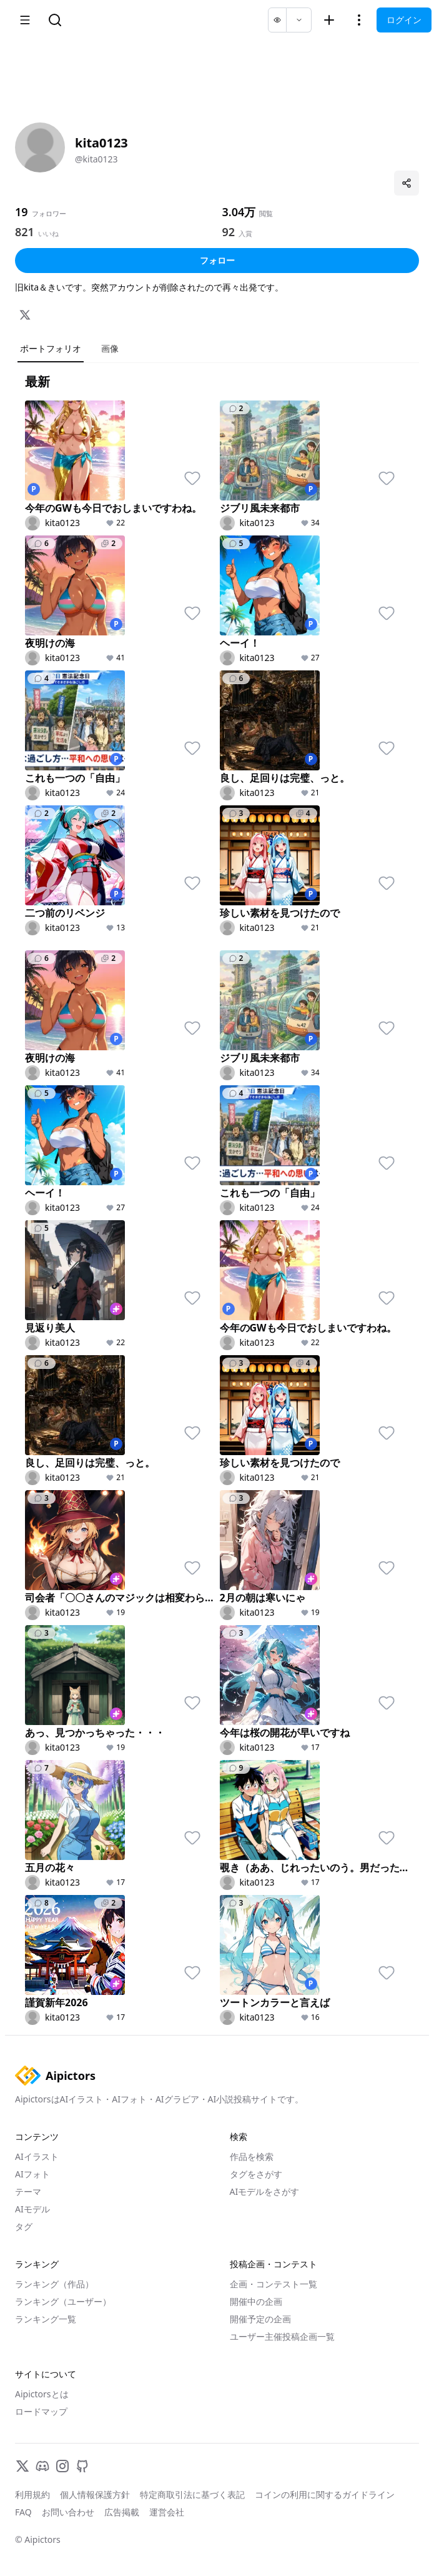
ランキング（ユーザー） (63, 2301)
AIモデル (32, 2209)
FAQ (23, 2512)
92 (228, 231)
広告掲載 (121, 2512)
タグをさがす (256, 2174)
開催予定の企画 (260, 2319)
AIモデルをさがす (265, 2191)
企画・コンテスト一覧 (273, 2284)
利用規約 (32, 2494)
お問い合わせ (68, 2512)
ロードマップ (41, 2411)
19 (21, 211)
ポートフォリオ (50, 348)
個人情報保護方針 (95, 2494)
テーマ (28, 2191)
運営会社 (166, 2512)
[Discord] (42, 2466)
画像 (110, 348)
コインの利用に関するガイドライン (325, 2494)
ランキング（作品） (54, 2284)
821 (24, 231)
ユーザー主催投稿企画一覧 (282, 2336)
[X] (25, 315)
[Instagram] (62, 2466)
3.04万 (239, 211)
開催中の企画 (256, 2301)
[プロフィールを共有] (406, 183)
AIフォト (32, 2174)
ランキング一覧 (45, 2319)
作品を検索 (252, 2156)
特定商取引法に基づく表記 (192, 2494)
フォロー (217, 260)
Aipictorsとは (42, 2394)
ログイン (404, 20)
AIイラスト (37, 2156)
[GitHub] (82, 2466)
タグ (23, 2226)
